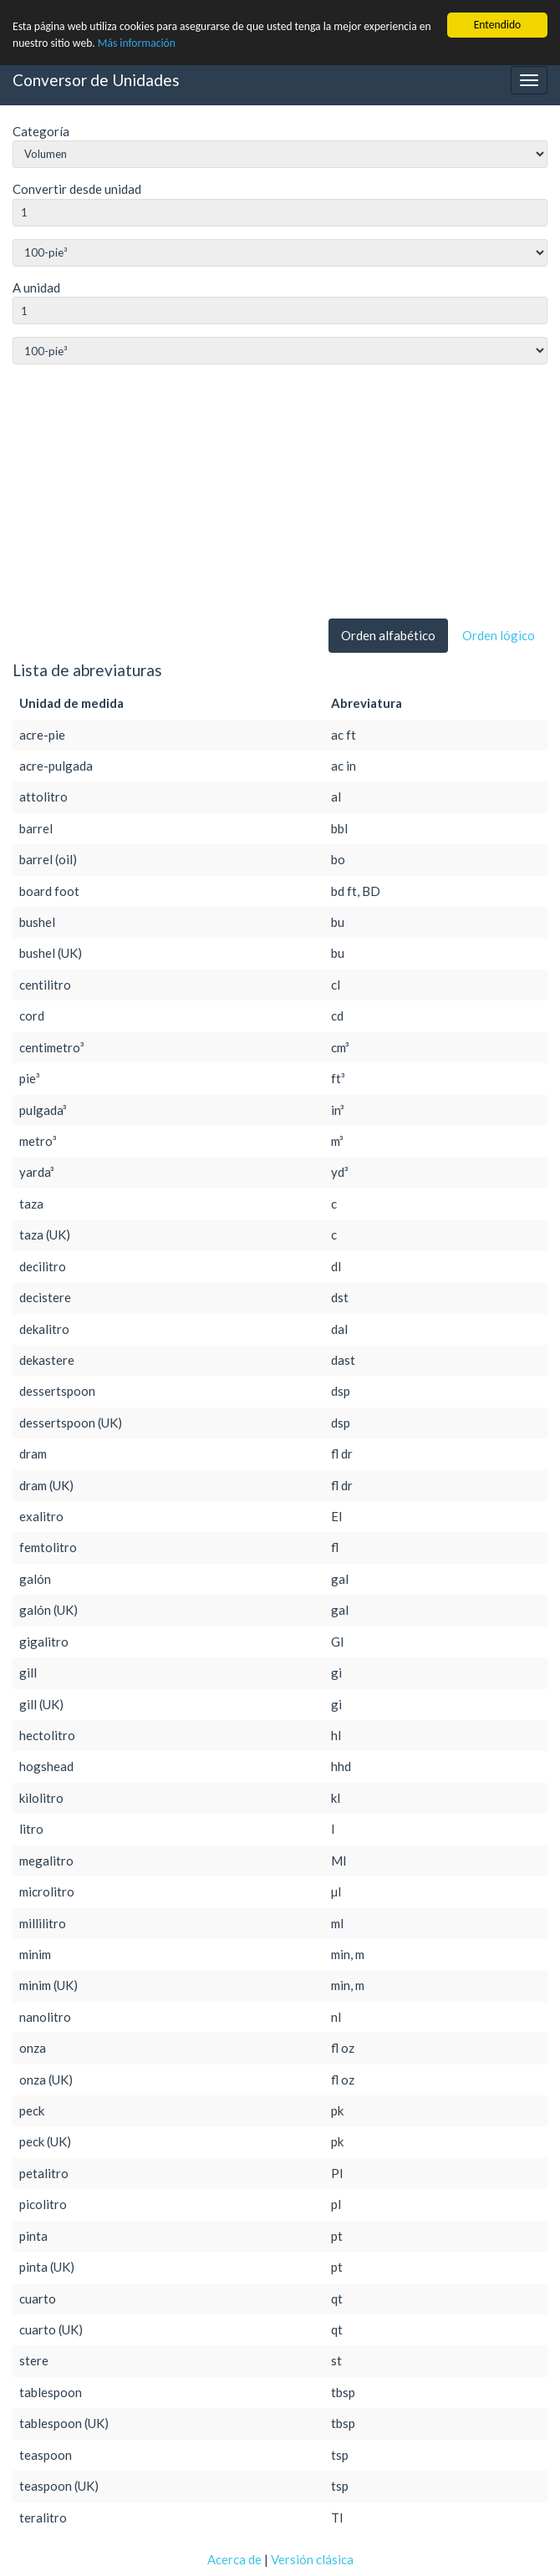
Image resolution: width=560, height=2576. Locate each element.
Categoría (41, 131)
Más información (137, 43)
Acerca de (234, 2559)
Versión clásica (312, 2559)
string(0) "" (280, 253)
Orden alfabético (388, 635)
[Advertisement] (280, 495)
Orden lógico (498, 635)
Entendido (498, 25)
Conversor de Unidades (96, 79)
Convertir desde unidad (77, 188)
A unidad (36, 287)
